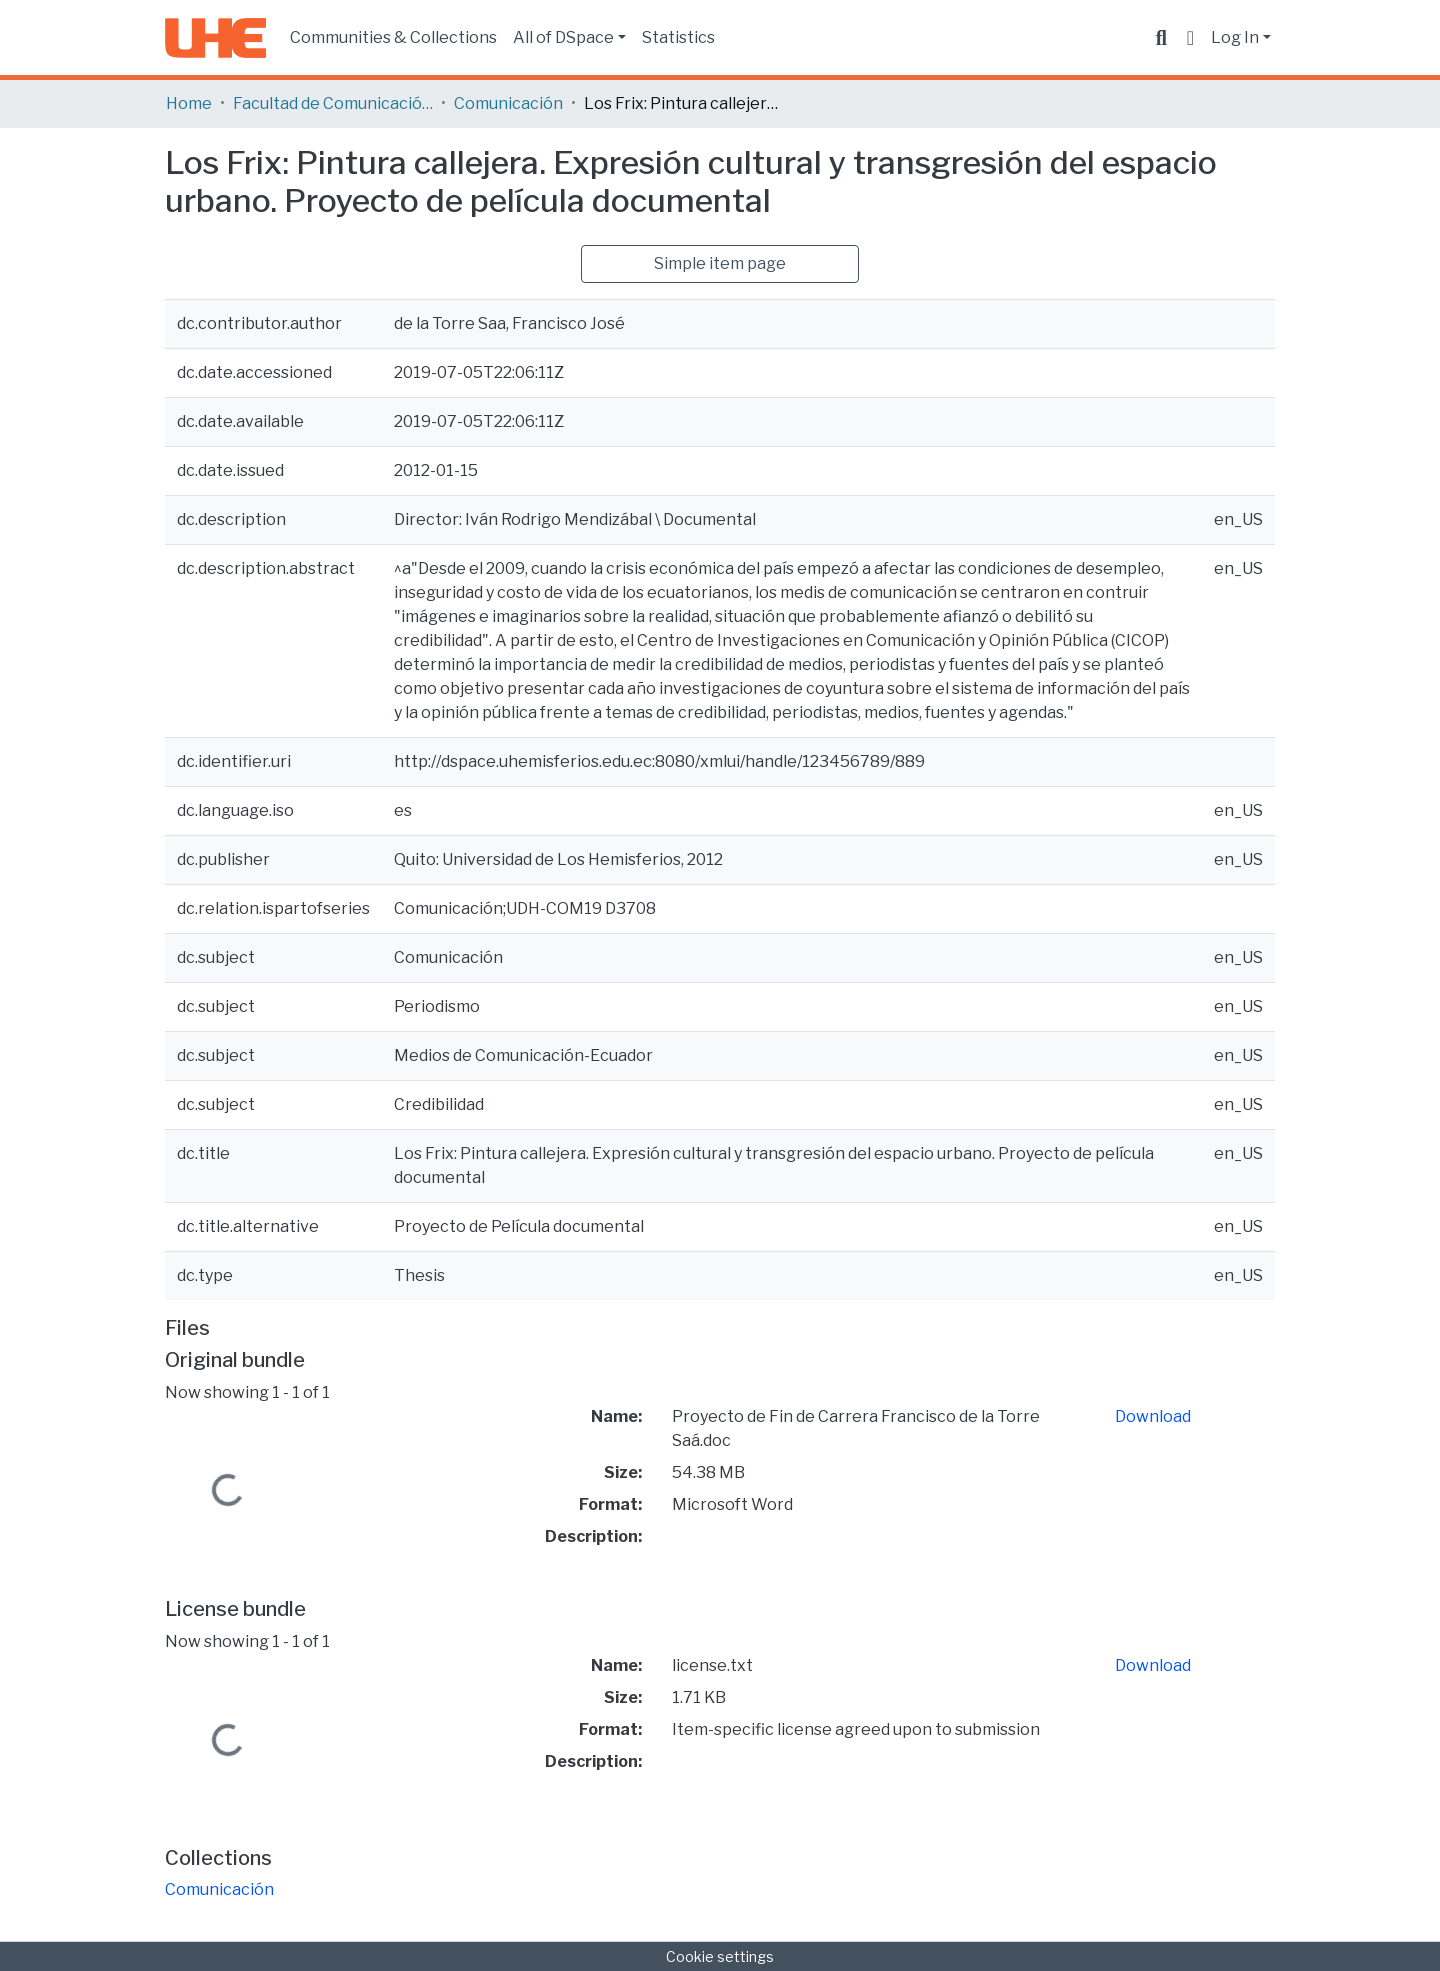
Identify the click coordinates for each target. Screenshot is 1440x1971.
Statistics (678, 37)
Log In (1235, 37)
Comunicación (508, 103)
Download (1153, 1416)
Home (189, 103)
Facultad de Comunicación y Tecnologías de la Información (333, 103)
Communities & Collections (393, 37)
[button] (1190, 38)
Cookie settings (720, 1956)
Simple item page (720, 263)
